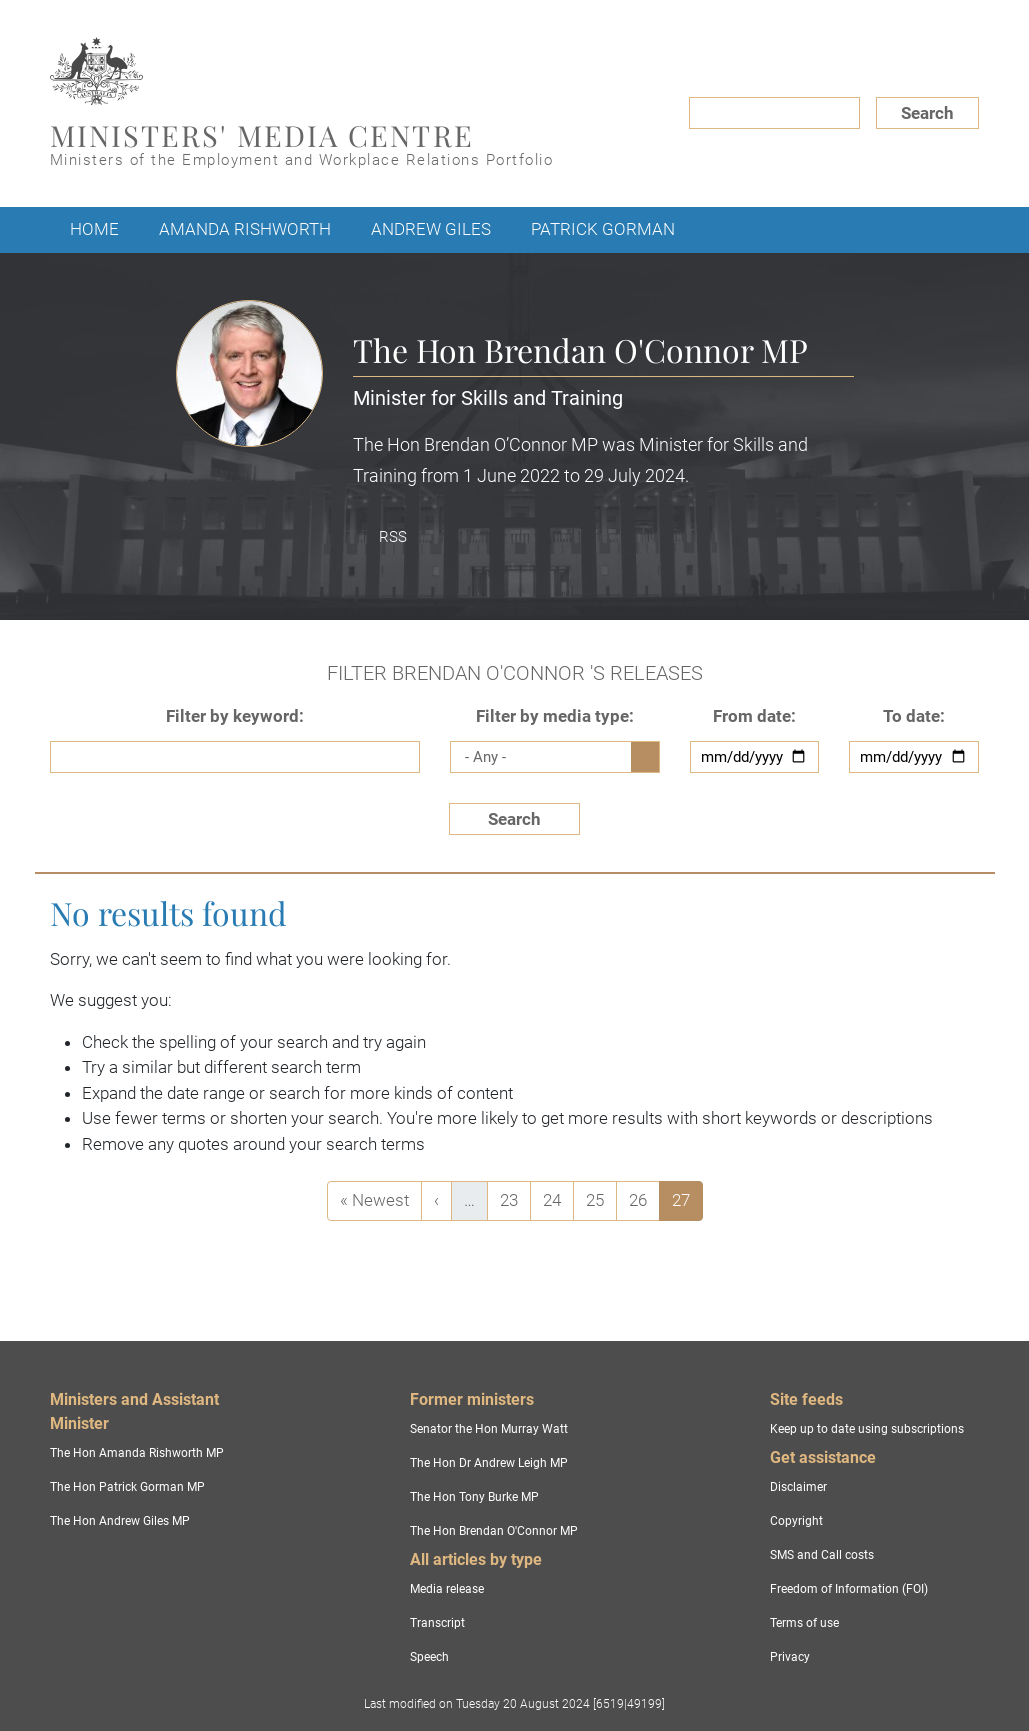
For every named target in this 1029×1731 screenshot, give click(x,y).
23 (515, 1198)
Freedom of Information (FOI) (849, 1589)
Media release (447, 1589)
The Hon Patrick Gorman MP (127, 1487)
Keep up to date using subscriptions (867, 1429)
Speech (429, 1657)
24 (558, 1198)
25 (601, 1198)
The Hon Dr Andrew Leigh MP (489, 1463)
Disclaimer (798, 1487)
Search (927, 113)
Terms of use (804, 1623)
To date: (914, 716)
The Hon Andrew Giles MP (120, 1521)
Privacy (790, 1657)
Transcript (437, 1623)
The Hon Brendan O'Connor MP (494, 1531)
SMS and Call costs (822, 1555)
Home (94, 229)
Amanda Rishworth (245, 229)
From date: (754, 716)
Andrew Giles (431, 229)
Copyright (796, 1521)
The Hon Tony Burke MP (474, 1497)
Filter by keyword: (235, 716)
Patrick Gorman (603, 229)
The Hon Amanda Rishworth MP (137, 1453)
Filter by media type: (555, 716)
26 (644, 1198)
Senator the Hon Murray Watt (489, 1429)
